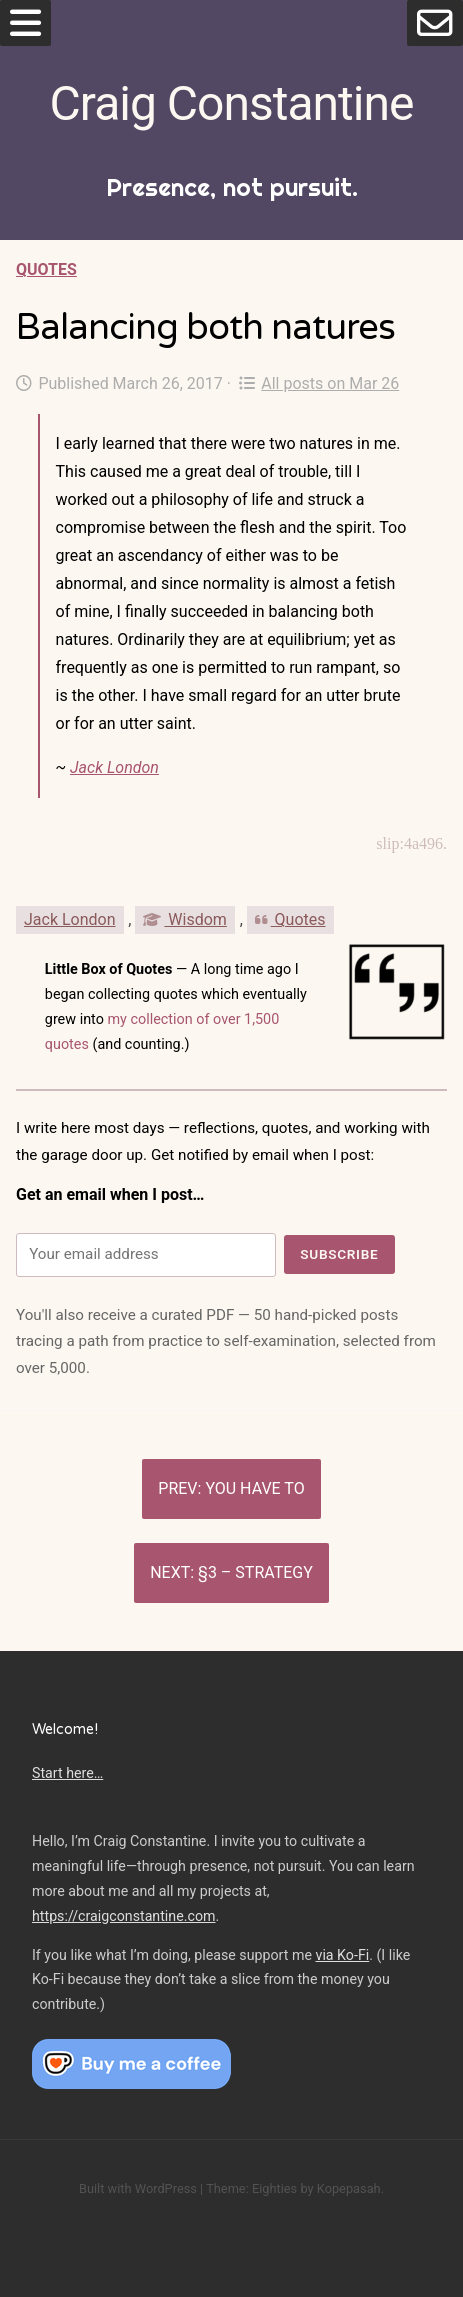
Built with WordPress (138, 2188)
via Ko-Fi (343, 1955)
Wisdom (184, 919)
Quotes (46, 269)
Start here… (67, 1773)
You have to (254, 1488)
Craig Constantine (232, 103)
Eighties (274, 2188)
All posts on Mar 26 (319, 383)
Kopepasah (349, 2188)
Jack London (114, 767)
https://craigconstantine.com (124, 1916)
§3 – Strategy (255, 1572)
